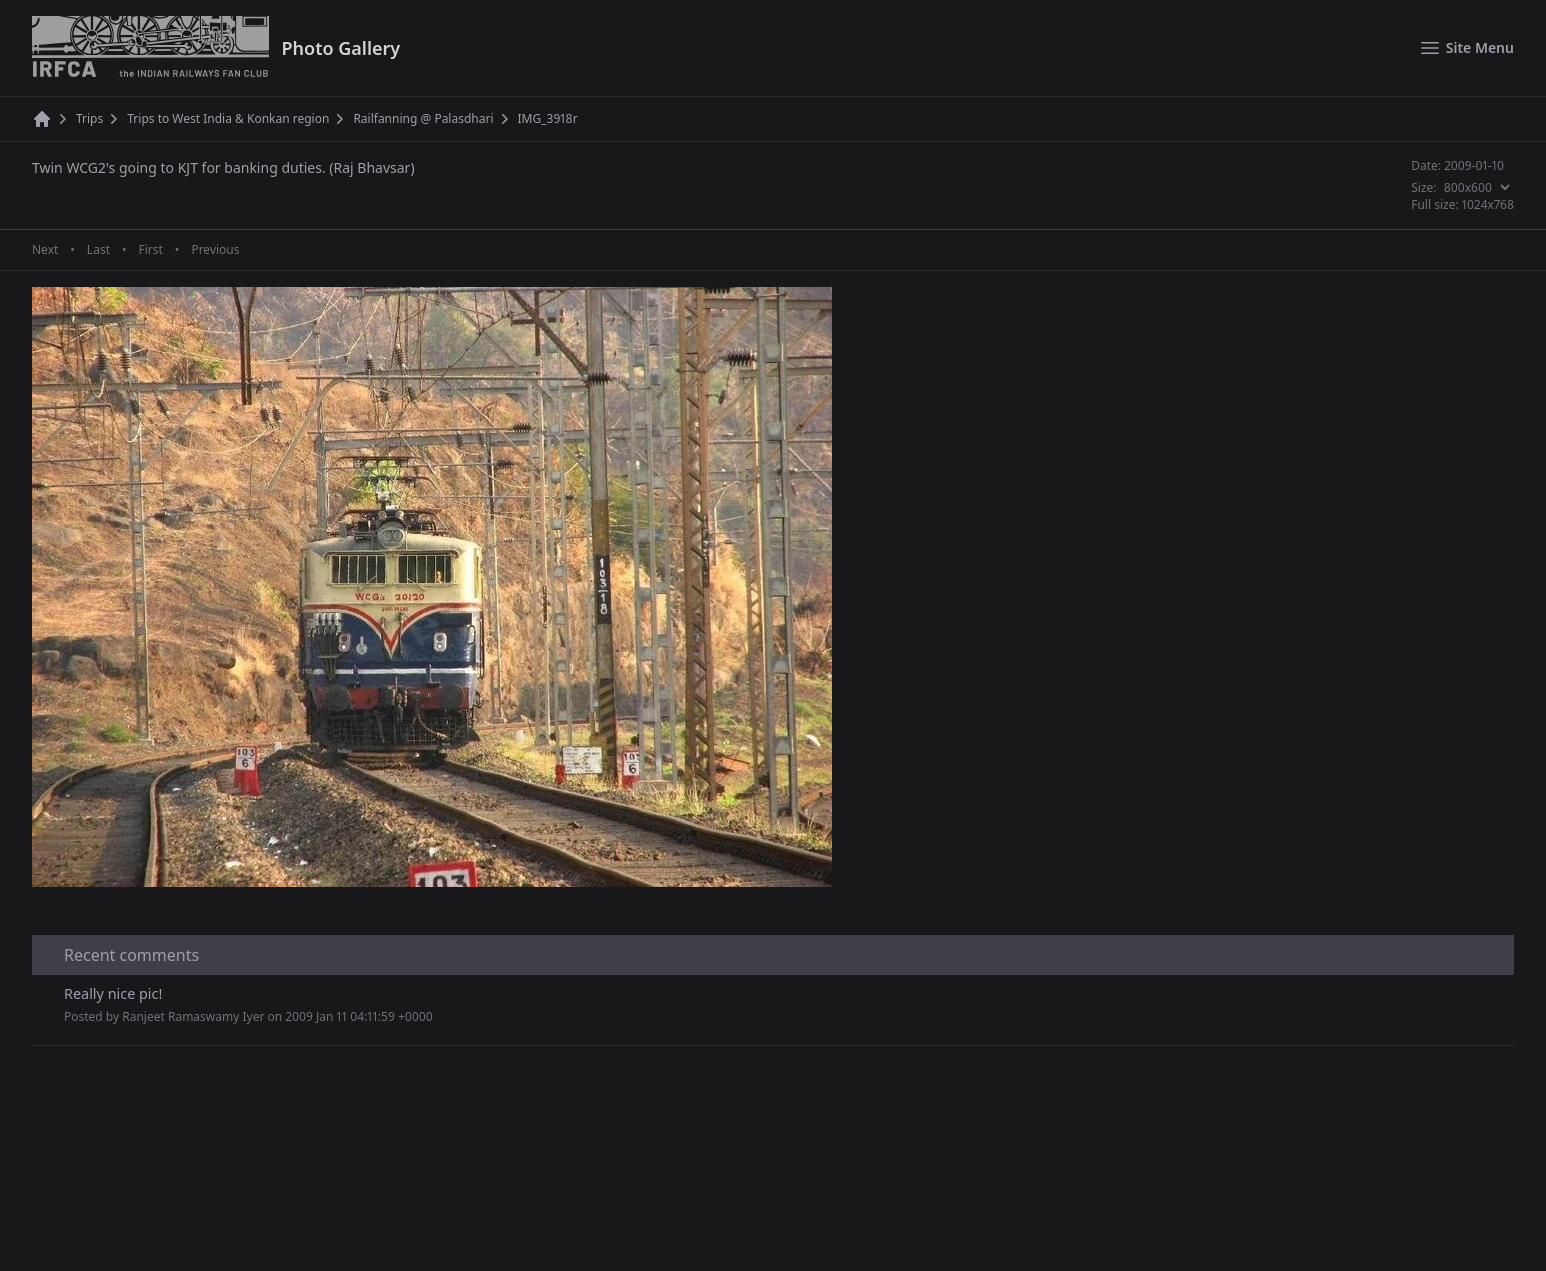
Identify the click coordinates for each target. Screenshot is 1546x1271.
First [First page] (150, 250)
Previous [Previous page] (215, 250)
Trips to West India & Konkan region (228, 119)
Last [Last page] (98, 250)
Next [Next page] (45, 250)
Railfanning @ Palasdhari (423, 119)
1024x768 (1488, 204)
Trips (89, 119)
